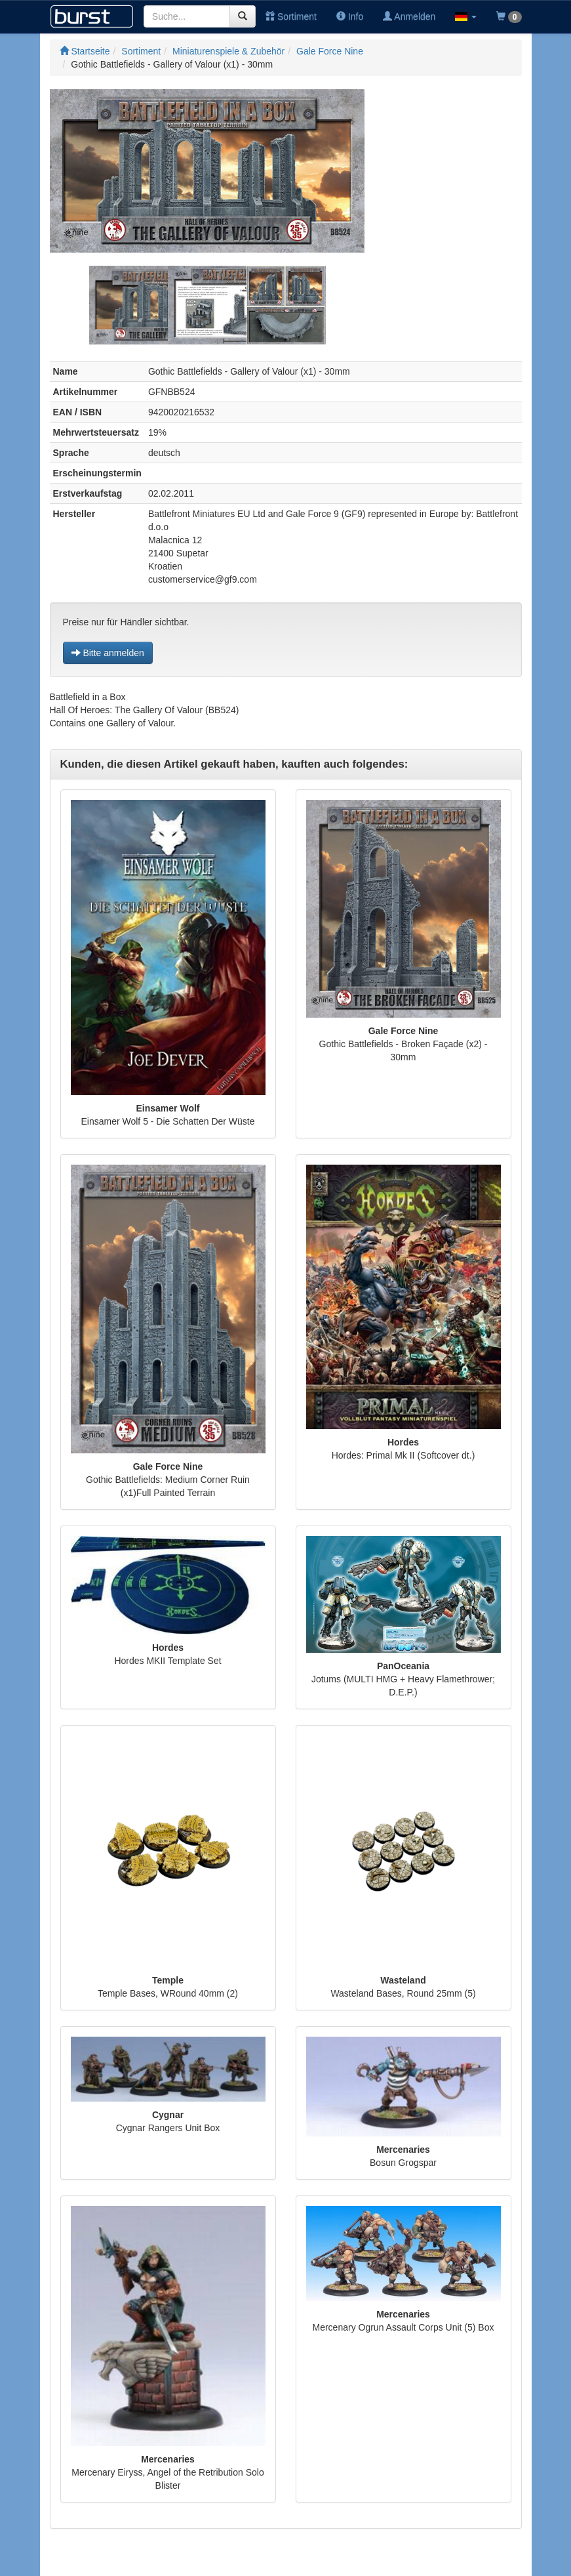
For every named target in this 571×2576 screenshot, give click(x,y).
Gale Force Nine (329, 51)
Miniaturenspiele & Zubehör (228, 51)
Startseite (85, 51)
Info (349, 16)
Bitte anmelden (107, 653)
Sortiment (291, 16)
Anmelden (409, 16)
